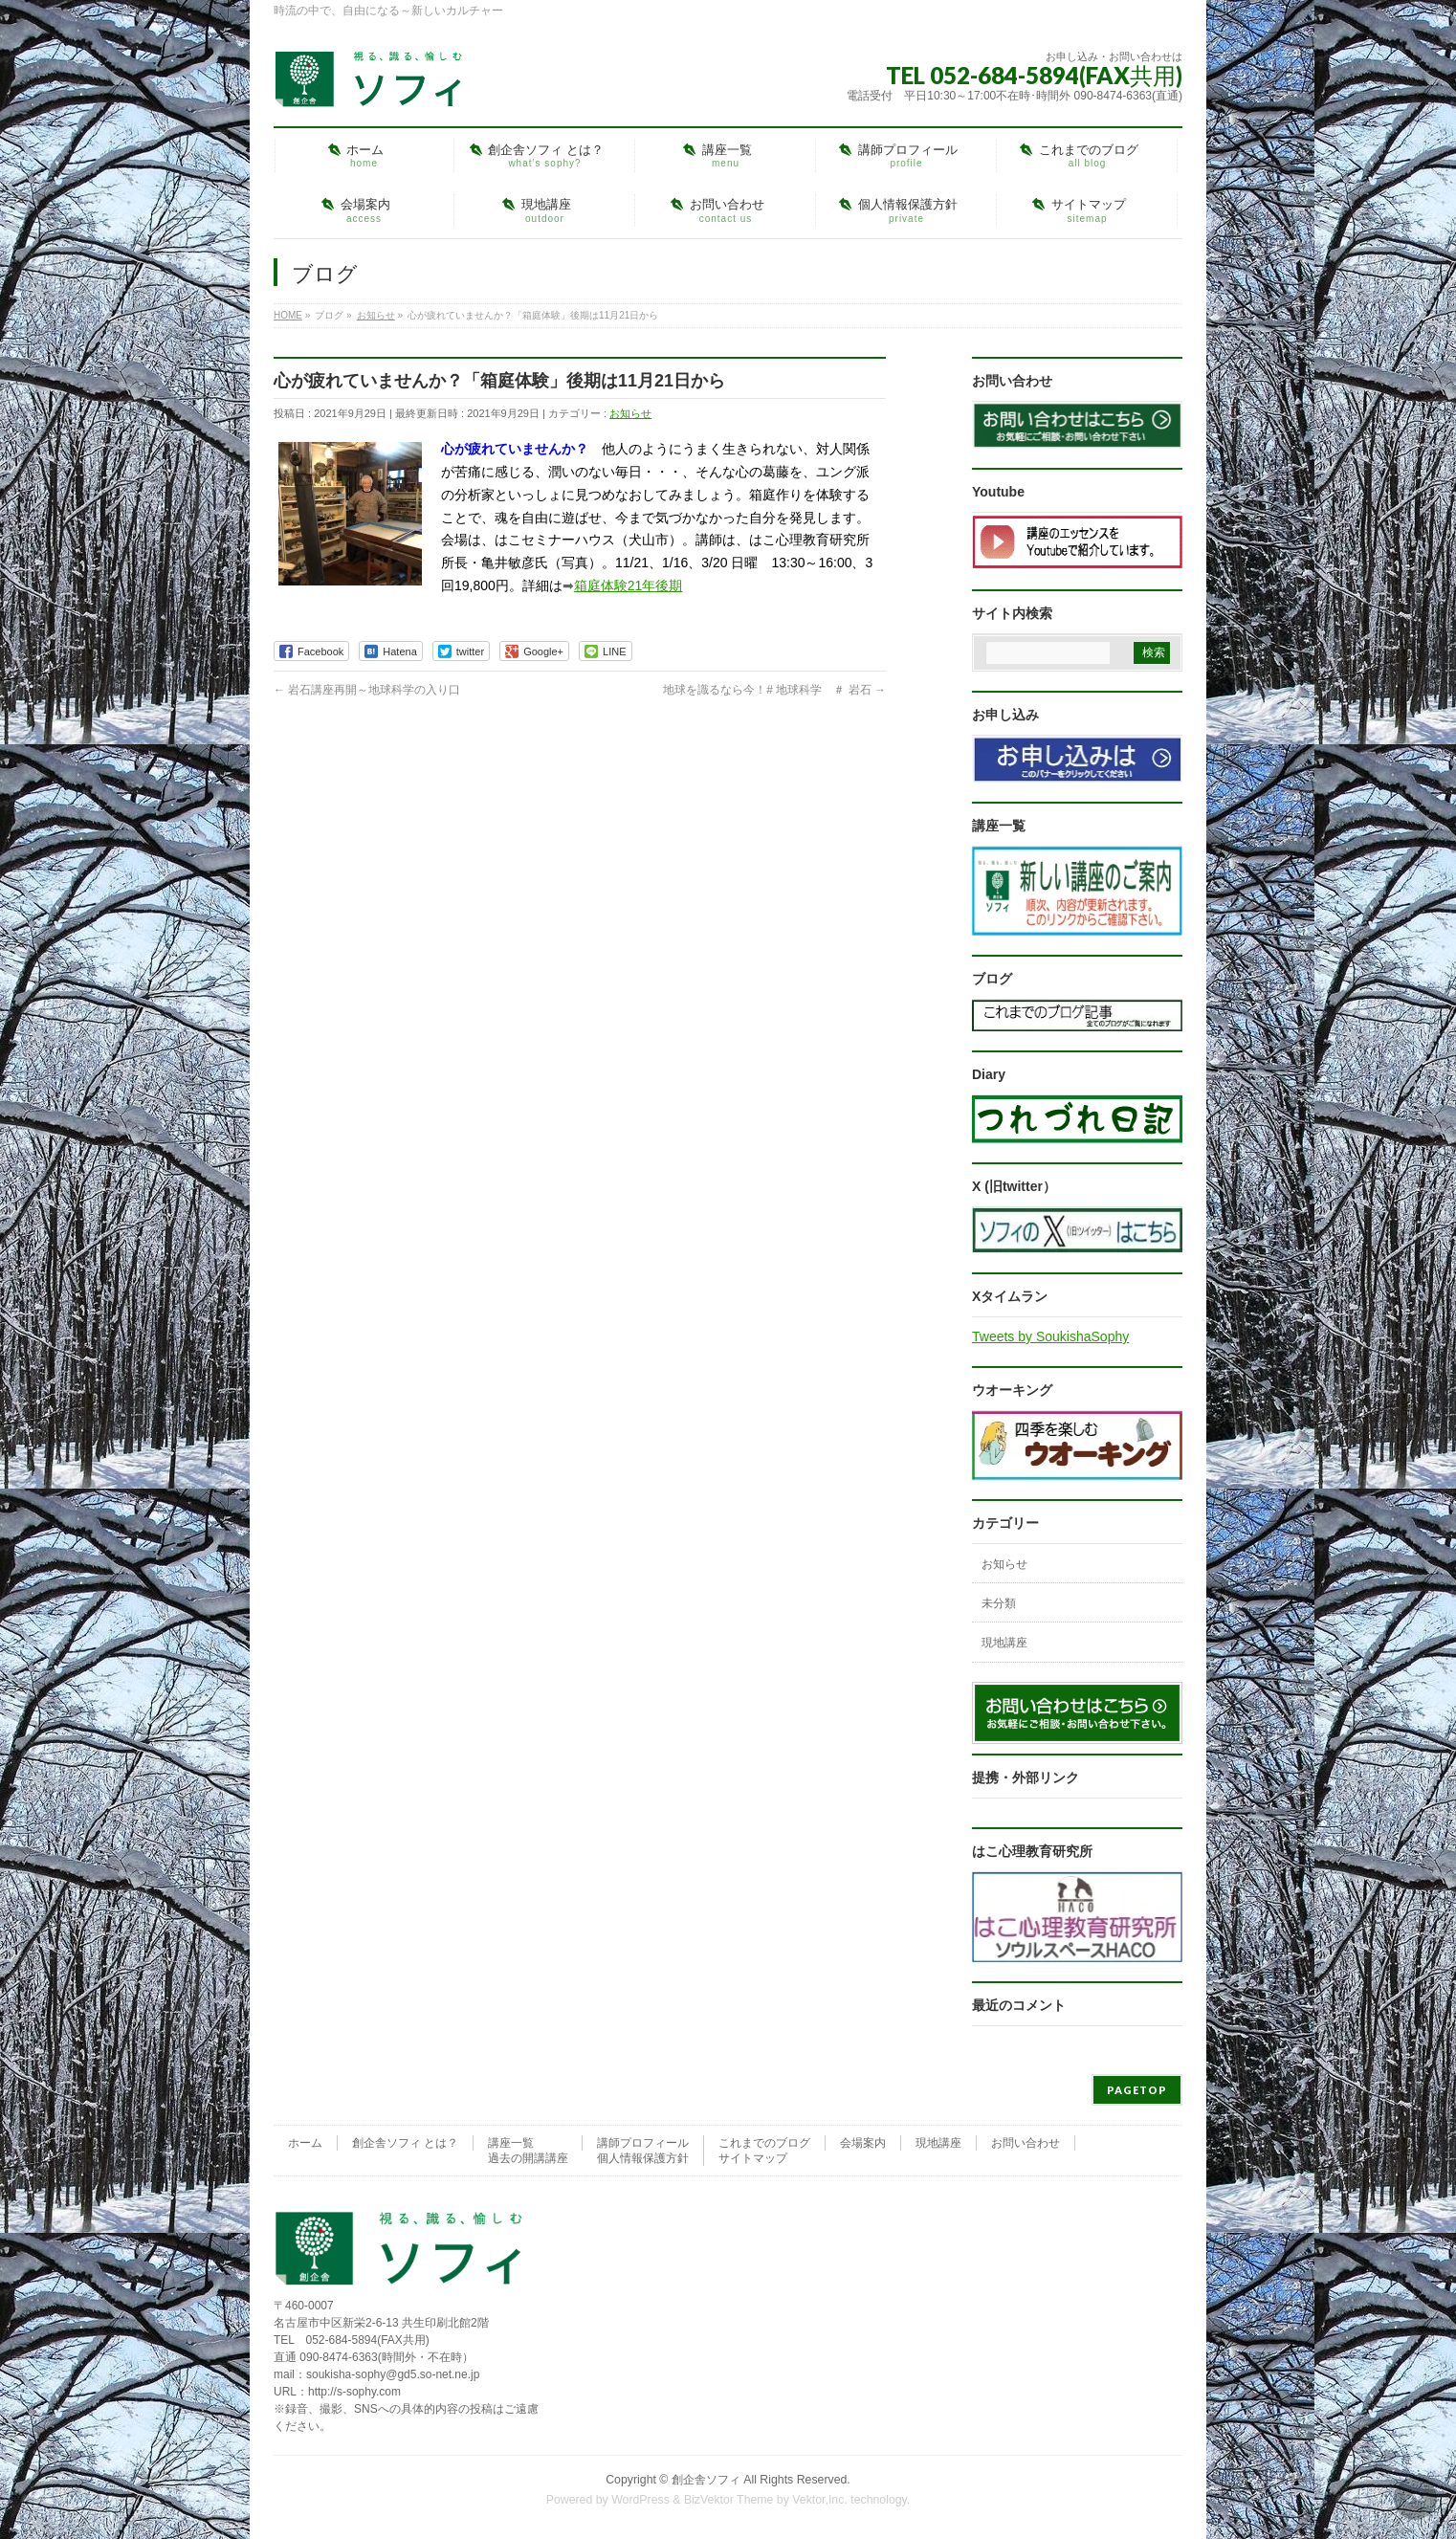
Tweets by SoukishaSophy (1050, 1336)
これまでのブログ (764, 2143)
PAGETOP (1137, 2090)
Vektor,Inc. (820, 2499)
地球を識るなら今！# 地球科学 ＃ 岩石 (774, 689)
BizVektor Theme (729, 2499)
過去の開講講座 (528, 2158)
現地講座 (1004, 1642)
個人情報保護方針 (643, 2158)
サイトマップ (752, 2158)
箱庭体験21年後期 (628, 585)
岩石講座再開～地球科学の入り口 (367, 689)
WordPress (640, 2499)
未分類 (999, 1603)
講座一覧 (511, 2143)
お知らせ (630, 413)
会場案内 (863, 2143)
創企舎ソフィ (706, 2479)
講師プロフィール (643, 2143)
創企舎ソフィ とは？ (405, 2143)
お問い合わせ (1025, 2143)
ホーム (305, 2143)
